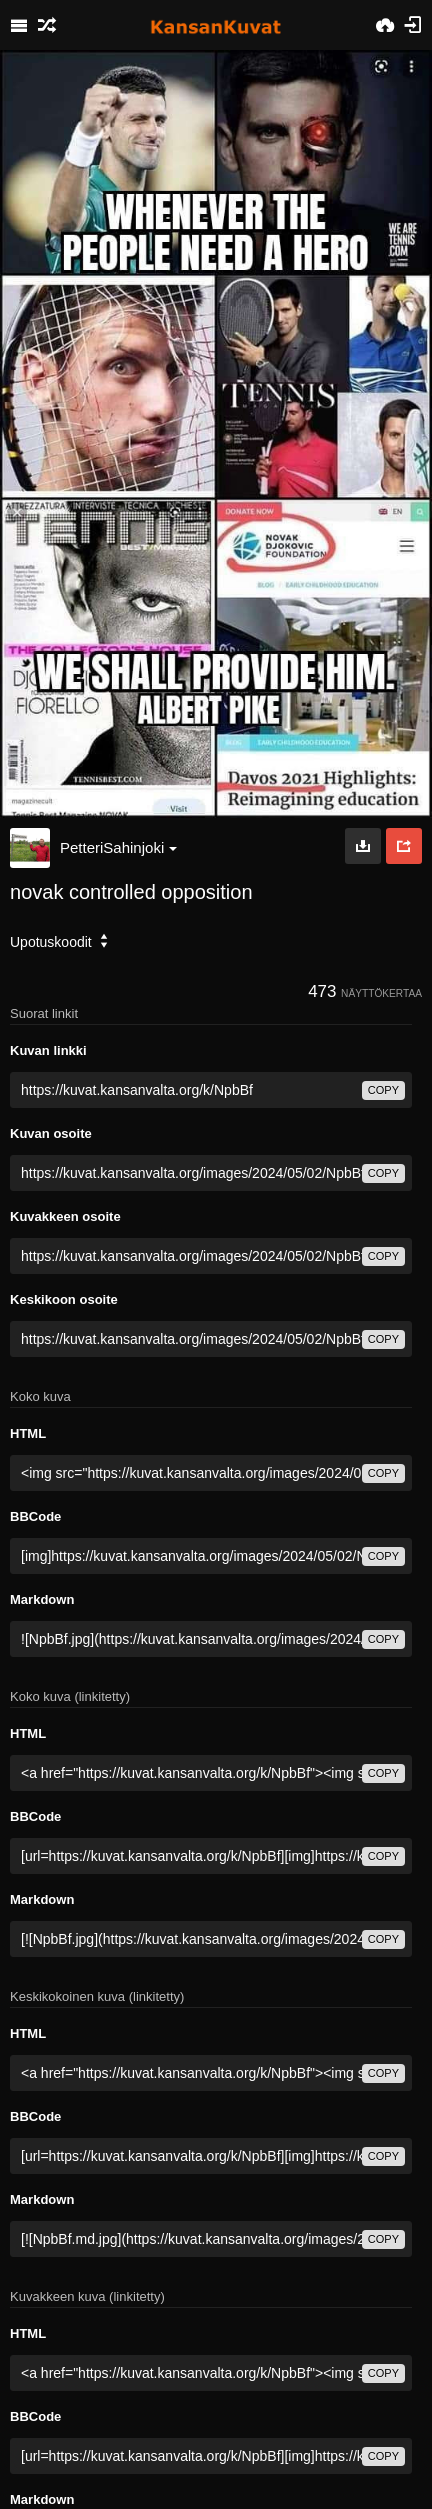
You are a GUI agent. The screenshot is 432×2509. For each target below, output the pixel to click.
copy (383, 1090)
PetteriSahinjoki (118, 847)
